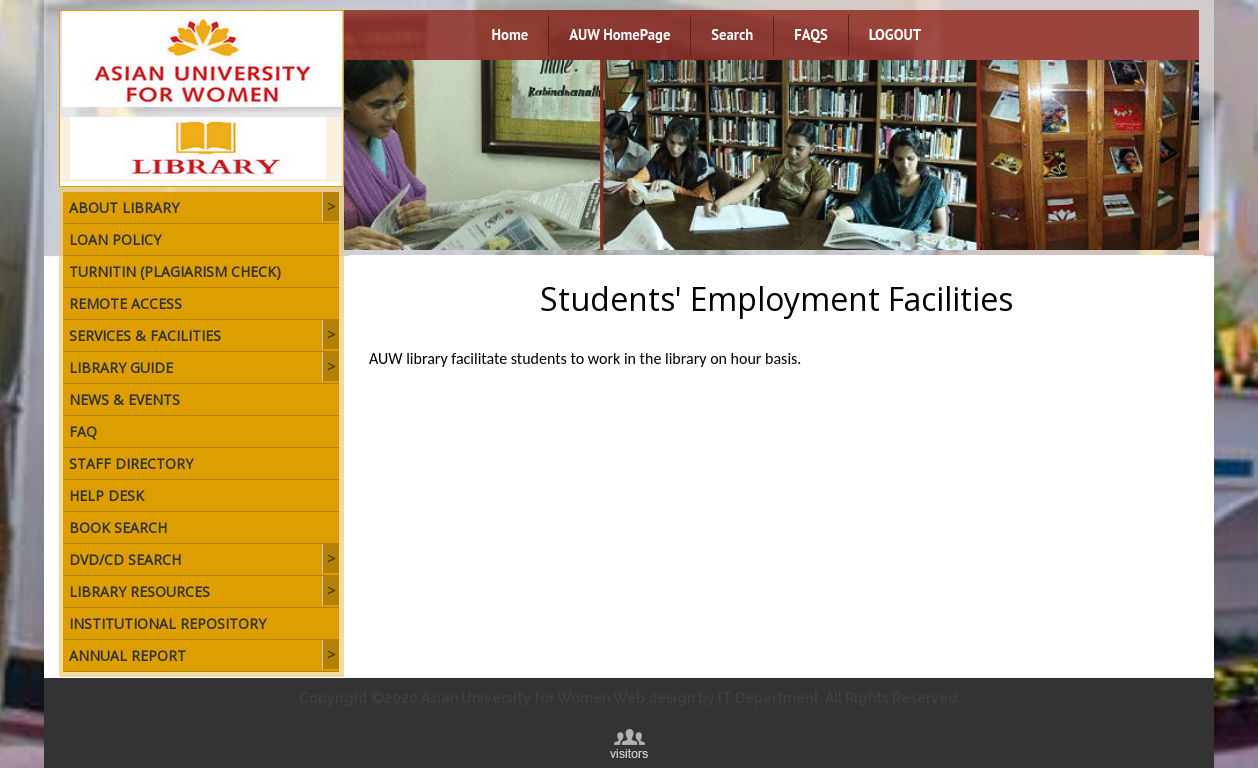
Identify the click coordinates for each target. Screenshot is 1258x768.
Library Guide (121, 367)
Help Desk (106, 495)
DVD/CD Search (125, 559)
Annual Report (127, 655)
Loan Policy (115, 239)
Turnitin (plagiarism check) (175, 271)
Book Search (118, 527)
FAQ (83, 431)
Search (732, 34)
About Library (124, 207)
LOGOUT (895, 34)
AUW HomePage (619, 34)
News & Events (124, 399)
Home (510, 34)
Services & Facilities (145, 335)
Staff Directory (131, 463)
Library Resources (139, 591)
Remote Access (125, 303)
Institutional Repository (167, 623)
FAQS (810, 34)
